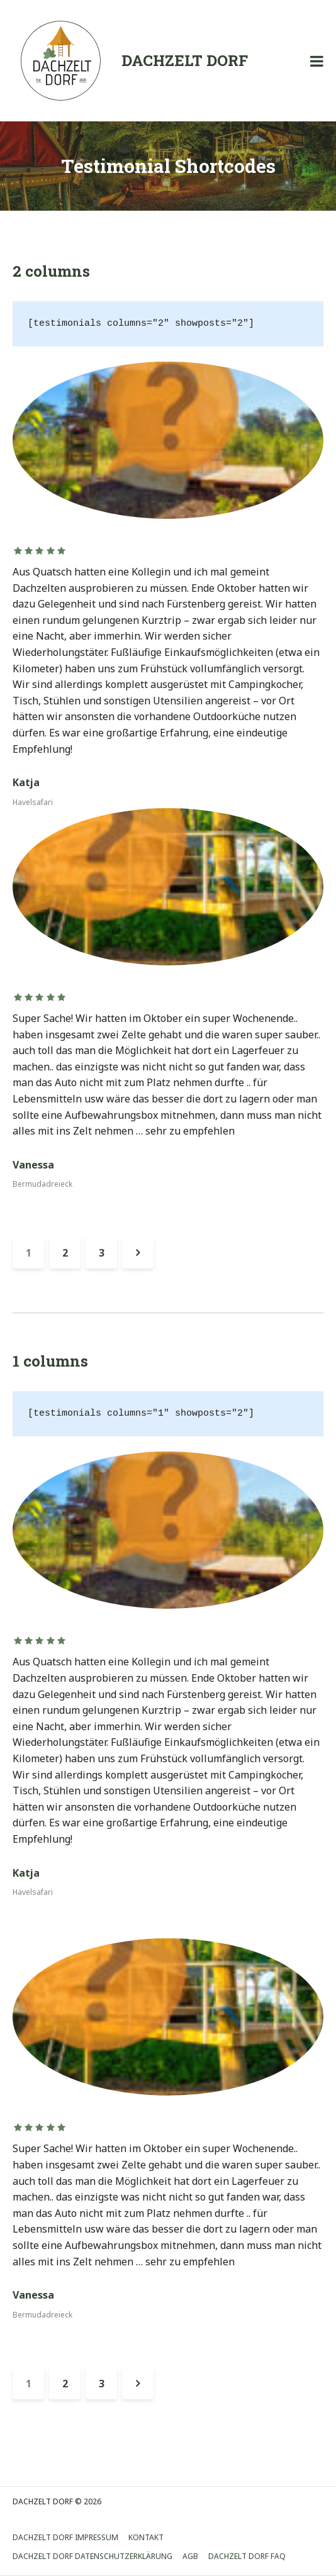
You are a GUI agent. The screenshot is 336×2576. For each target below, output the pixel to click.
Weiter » (138, 1253)
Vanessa (33, 1165)
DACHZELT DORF (184, 60)
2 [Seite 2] (65, 1253)
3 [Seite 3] (101, 1253)
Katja (26, 782)
